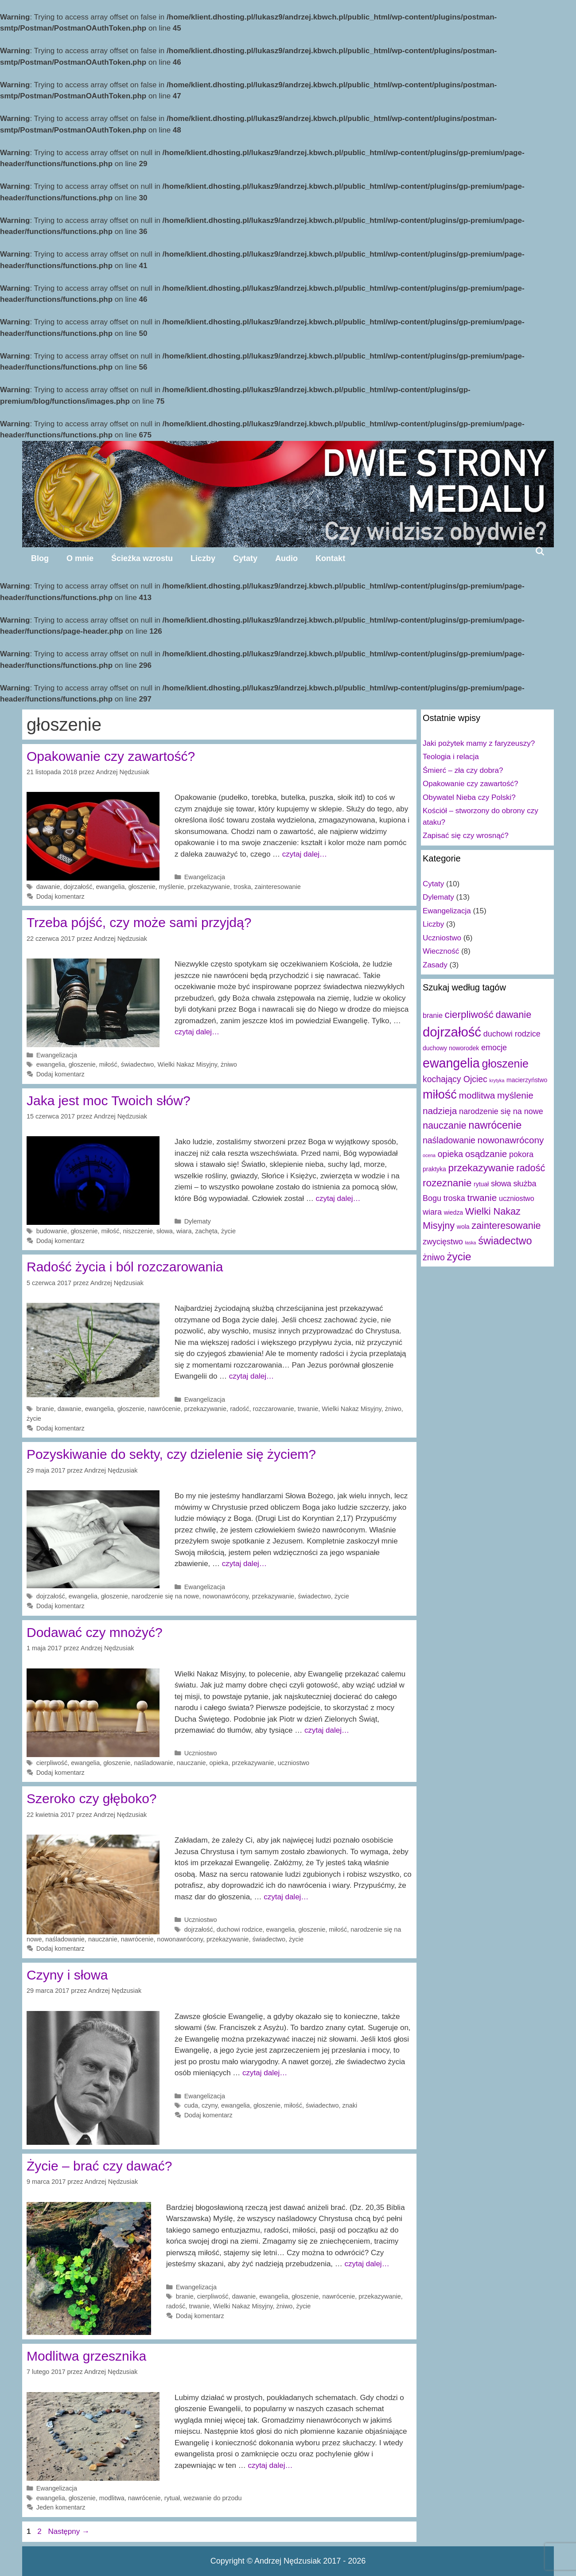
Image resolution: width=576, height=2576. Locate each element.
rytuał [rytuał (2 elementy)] (481, 1184)
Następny (69, 2531)
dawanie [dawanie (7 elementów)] (514, 1014)
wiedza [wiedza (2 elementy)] (453, 1212)
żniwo (229, 1064)
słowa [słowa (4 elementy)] (501, 1183)
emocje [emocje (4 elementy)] (494, 1047)
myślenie (171, 886)
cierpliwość (52, 1762)
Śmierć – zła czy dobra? (463, 770)
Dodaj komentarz (60, 896)
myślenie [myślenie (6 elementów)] (515, 1095)
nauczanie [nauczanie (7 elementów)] (445, 1125)
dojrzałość (77, 886)
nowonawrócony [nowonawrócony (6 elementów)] (511, 1140)
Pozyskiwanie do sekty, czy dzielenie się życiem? (171, 1454)
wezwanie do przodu (212, 2498)
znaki (350, 2105)
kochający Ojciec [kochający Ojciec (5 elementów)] (455, 1079)
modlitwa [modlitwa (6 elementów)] (477, 1095)
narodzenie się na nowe (165, 1596)
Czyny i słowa (67, 1975)
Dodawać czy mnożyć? (95, 1632)
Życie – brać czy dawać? (99, 2166)
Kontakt (330, 558)
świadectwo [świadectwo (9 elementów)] (505, 1241)
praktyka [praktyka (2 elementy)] (434, 1169)
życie (228, 1231)
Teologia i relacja (451, 756)
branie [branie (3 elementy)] (433, 1015)
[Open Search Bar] (540, 551)
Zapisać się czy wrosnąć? (466, 835)
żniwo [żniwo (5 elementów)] (434, 1257)
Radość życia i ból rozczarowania (125, 1266)
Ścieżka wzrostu (142, 558)
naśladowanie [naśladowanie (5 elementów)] (449, 1140)
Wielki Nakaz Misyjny (187, 1064)
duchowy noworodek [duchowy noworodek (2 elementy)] (451, 1048)
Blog (40, 558)
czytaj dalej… (304, 854)
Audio (286, 558)
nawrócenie (164, 1408)
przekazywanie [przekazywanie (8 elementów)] (481, 1167)
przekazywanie (209, 886)
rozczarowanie (273, 1408)
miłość (108, 1064)
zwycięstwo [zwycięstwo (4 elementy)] (443, 1241)
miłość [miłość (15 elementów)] (440, 1094)
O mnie (79, 558)
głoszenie (142, 886)
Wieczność (441, 951)
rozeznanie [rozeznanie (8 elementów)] (447, 1183)
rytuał (172, 2498)
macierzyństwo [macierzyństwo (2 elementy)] (526, 1079)
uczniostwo (293, 1762)
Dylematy (197, 1221)
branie (45, 1408)
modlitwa (112, 2498)
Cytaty (245, 558)
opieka (219, 1762)
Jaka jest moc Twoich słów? (109, 1100)
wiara (184, 1231)
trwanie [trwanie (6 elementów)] (482, 1198)
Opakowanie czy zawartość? (111, 756)
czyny (210, 2105)
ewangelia (110, 886)
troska (242, 886)
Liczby (203, 558)
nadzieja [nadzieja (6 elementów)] (440, 1111)
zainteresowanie (277, 886)
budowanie (51, 1231)
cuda (191, 2105)
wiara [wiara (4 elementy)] (432, 1212)
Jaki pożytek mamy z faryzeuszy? (479, 743)
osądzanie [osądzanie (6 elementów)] (486, 1154)
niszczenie (138, 1231)
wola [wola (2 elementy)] (463, 1226)
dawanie (48, 886)
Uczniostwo (200, 1753)
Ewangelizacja (204, 877)
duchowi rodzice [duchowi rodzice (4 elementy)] (512, 1033)
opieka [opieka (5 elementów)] (450, 1154)
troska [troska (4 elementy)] (454, 1198)
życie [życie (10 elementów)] (459, 1257)
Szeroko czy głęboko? (92, 1798)
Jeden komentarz (61, 2507)
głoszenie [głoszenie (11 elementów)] (505, 1063)
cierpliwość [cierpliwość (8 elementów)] (469, 1014)
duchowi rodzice (240, 1929)
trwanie (308, 1408)
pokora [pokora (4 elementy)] (521, 1154)
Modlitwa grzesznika (86, 2356)
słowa (164, 1231)
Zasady (435, 965)
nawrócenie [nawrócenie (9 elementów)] (495, 1125)
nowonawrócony (225, 1596)
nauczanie (191, 1762)
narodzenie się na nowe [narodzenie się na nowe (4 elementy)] (501, 1111)
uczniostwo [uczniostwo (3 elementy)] (516, 1198)
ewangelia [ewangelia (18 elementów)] (451, 1063)
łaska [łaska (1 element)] (470, 1242)
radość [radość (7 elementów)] (530, 1167)
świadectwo (137, 1064)
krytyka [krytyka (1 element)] (497, 1080)
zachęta (206, 1231)
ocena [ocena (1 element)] (429, 1155)
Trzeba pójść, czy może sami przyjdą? (139, 922)
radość (239, 1408)
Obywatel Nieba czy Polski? (469, 797)
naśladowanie (153, 1762)
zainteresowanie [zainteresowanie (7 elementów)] (506, 1225)
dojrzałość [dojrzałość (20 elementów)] (452, 1032)
